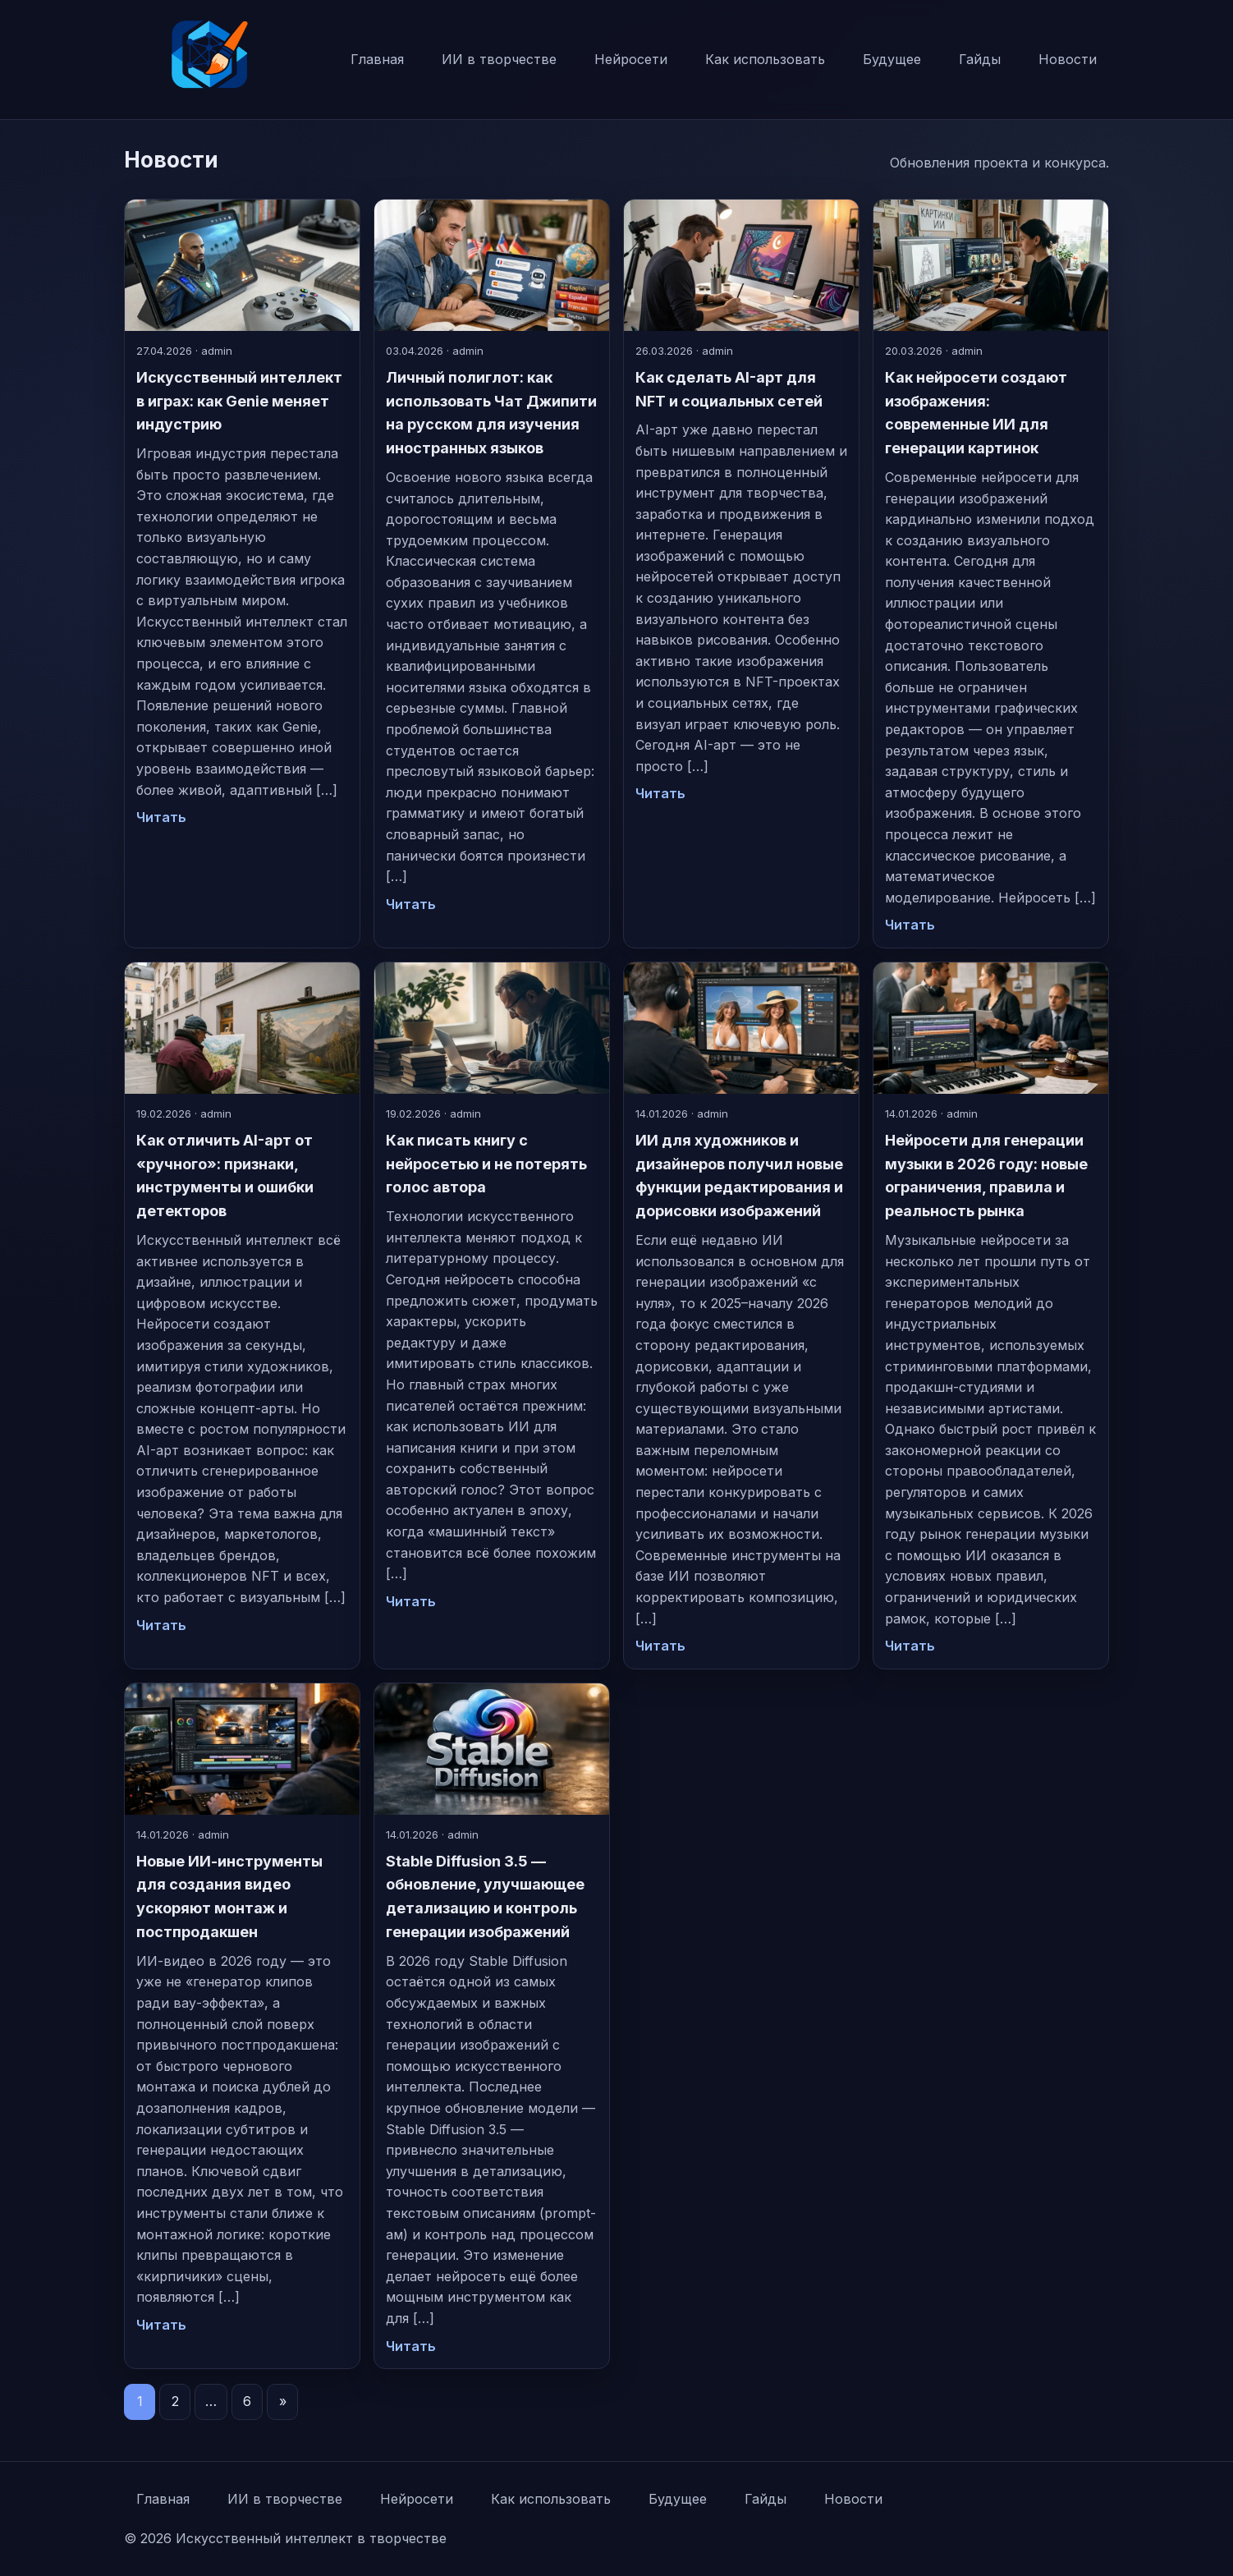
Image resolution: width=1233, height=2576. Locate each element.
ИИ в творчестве (499, 59)
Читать (161, 817)
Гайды (980, 59)
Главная (377, 59)
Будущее (892, 59)
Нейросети (630, 59)
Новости (1067, 59)
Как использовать (765, 59)
